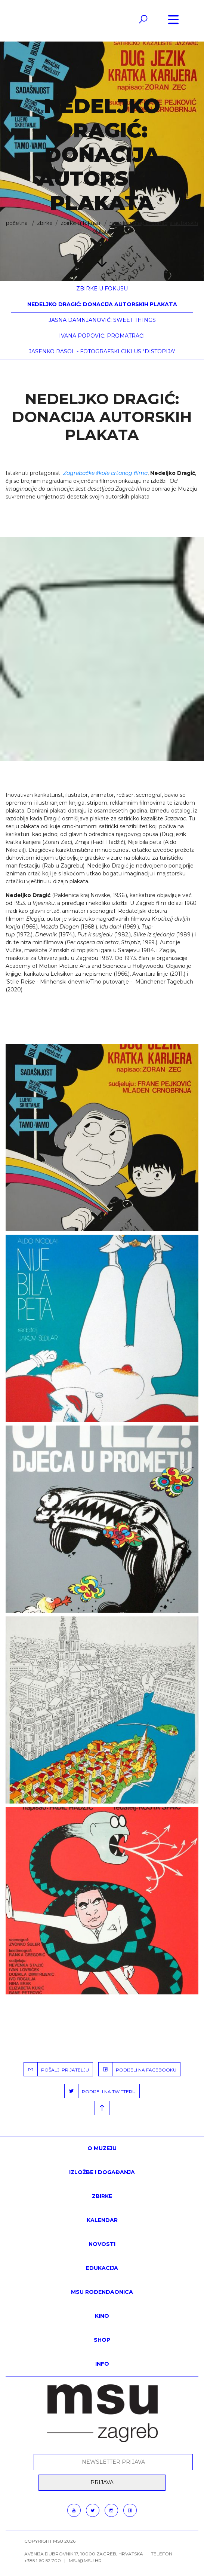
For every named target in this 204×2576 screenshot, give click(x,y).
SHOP (102, 2339)
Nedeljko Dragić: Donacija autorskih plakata (102, 304)
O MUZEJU (102, 2148)
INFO (102, 2363)
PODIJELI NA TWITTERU (100, 2091)
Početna (17, 223)
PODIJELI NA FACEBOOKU (137, 2069)
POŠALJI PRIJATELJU (56, 2069)
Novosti (102, 2244)
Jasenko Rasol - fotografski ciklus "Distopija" (102, 351)
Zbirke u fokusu (80, 223)
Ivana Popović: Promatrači (102, 335)
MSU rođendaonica (102, 2292)
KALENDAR (102, 2220)
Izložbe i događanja (102, 2172)
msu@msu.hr (85, 2560)
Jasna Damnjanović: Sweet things (102, 320)
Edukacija (102, 2268)
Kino (102, 2316)
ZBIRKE (45, 223)
